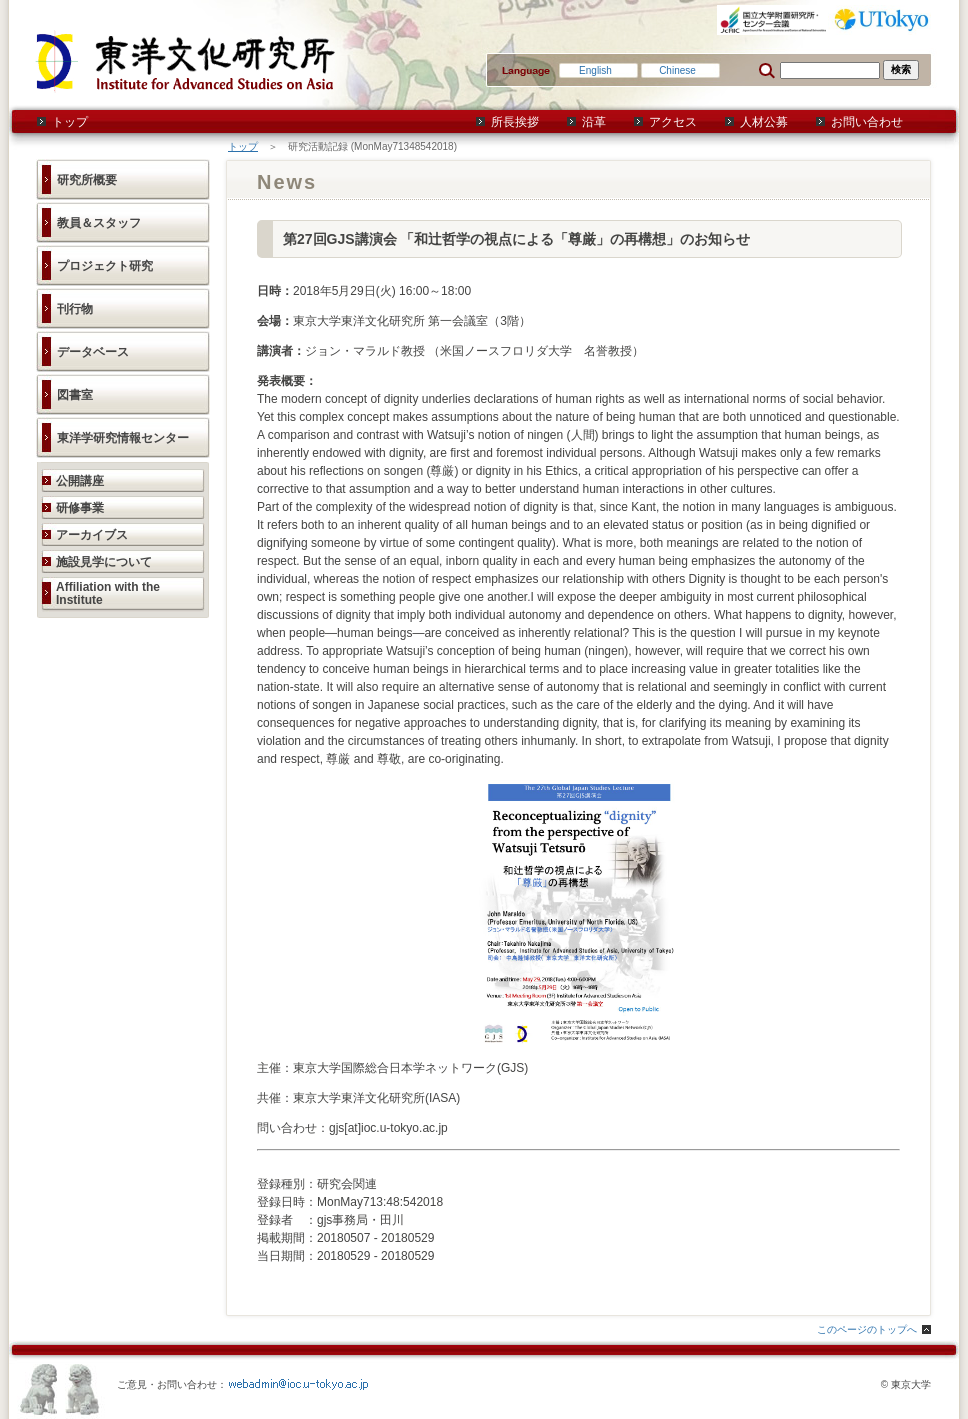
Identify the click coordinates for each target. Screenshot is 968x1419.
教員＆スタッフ (99, 223)
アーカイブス (92, 535)
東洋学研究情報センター (123, 438)
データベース (93, 352)
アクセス (673, 122)
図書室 (75, 395)
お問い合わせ (867, 122)
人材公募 (764, 122)
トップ (70, 122)
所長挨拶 (515, 122)
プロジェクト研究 (105, 266)
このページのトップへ (867, 1329)
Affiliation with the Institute (108, 593)
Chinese (677, 70)
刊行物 (75, 309)
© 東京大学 (906, 1384)
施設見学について (104, 562)
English (595, 70)
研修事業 (80, 508)
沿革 (594, 122)
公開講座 (80, 481)
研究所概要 (87, 180)
